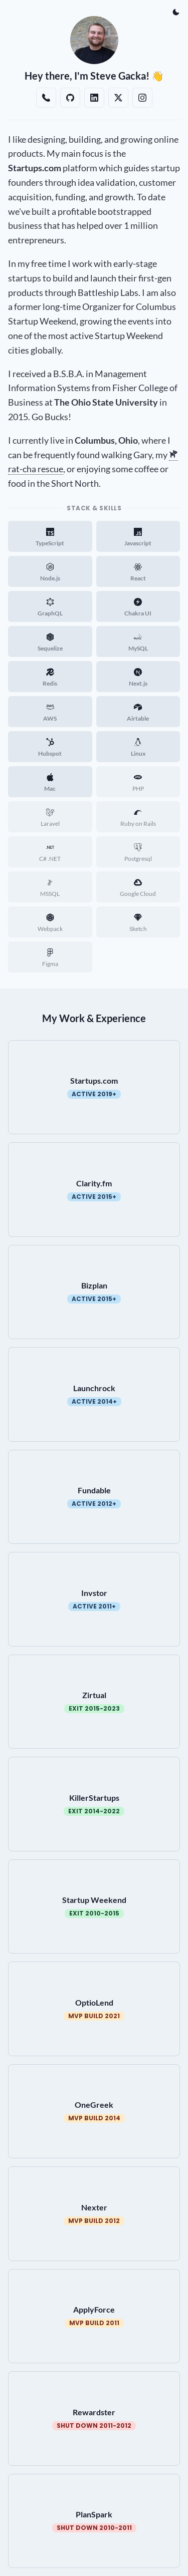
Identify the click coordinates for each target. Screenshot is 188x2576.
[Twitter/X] (118, 98)
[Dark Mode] (176, 12)
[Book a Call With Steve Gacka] (46, 98)
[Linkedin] (94, 98)
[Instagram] (142, 98)
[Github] (70, 98)
